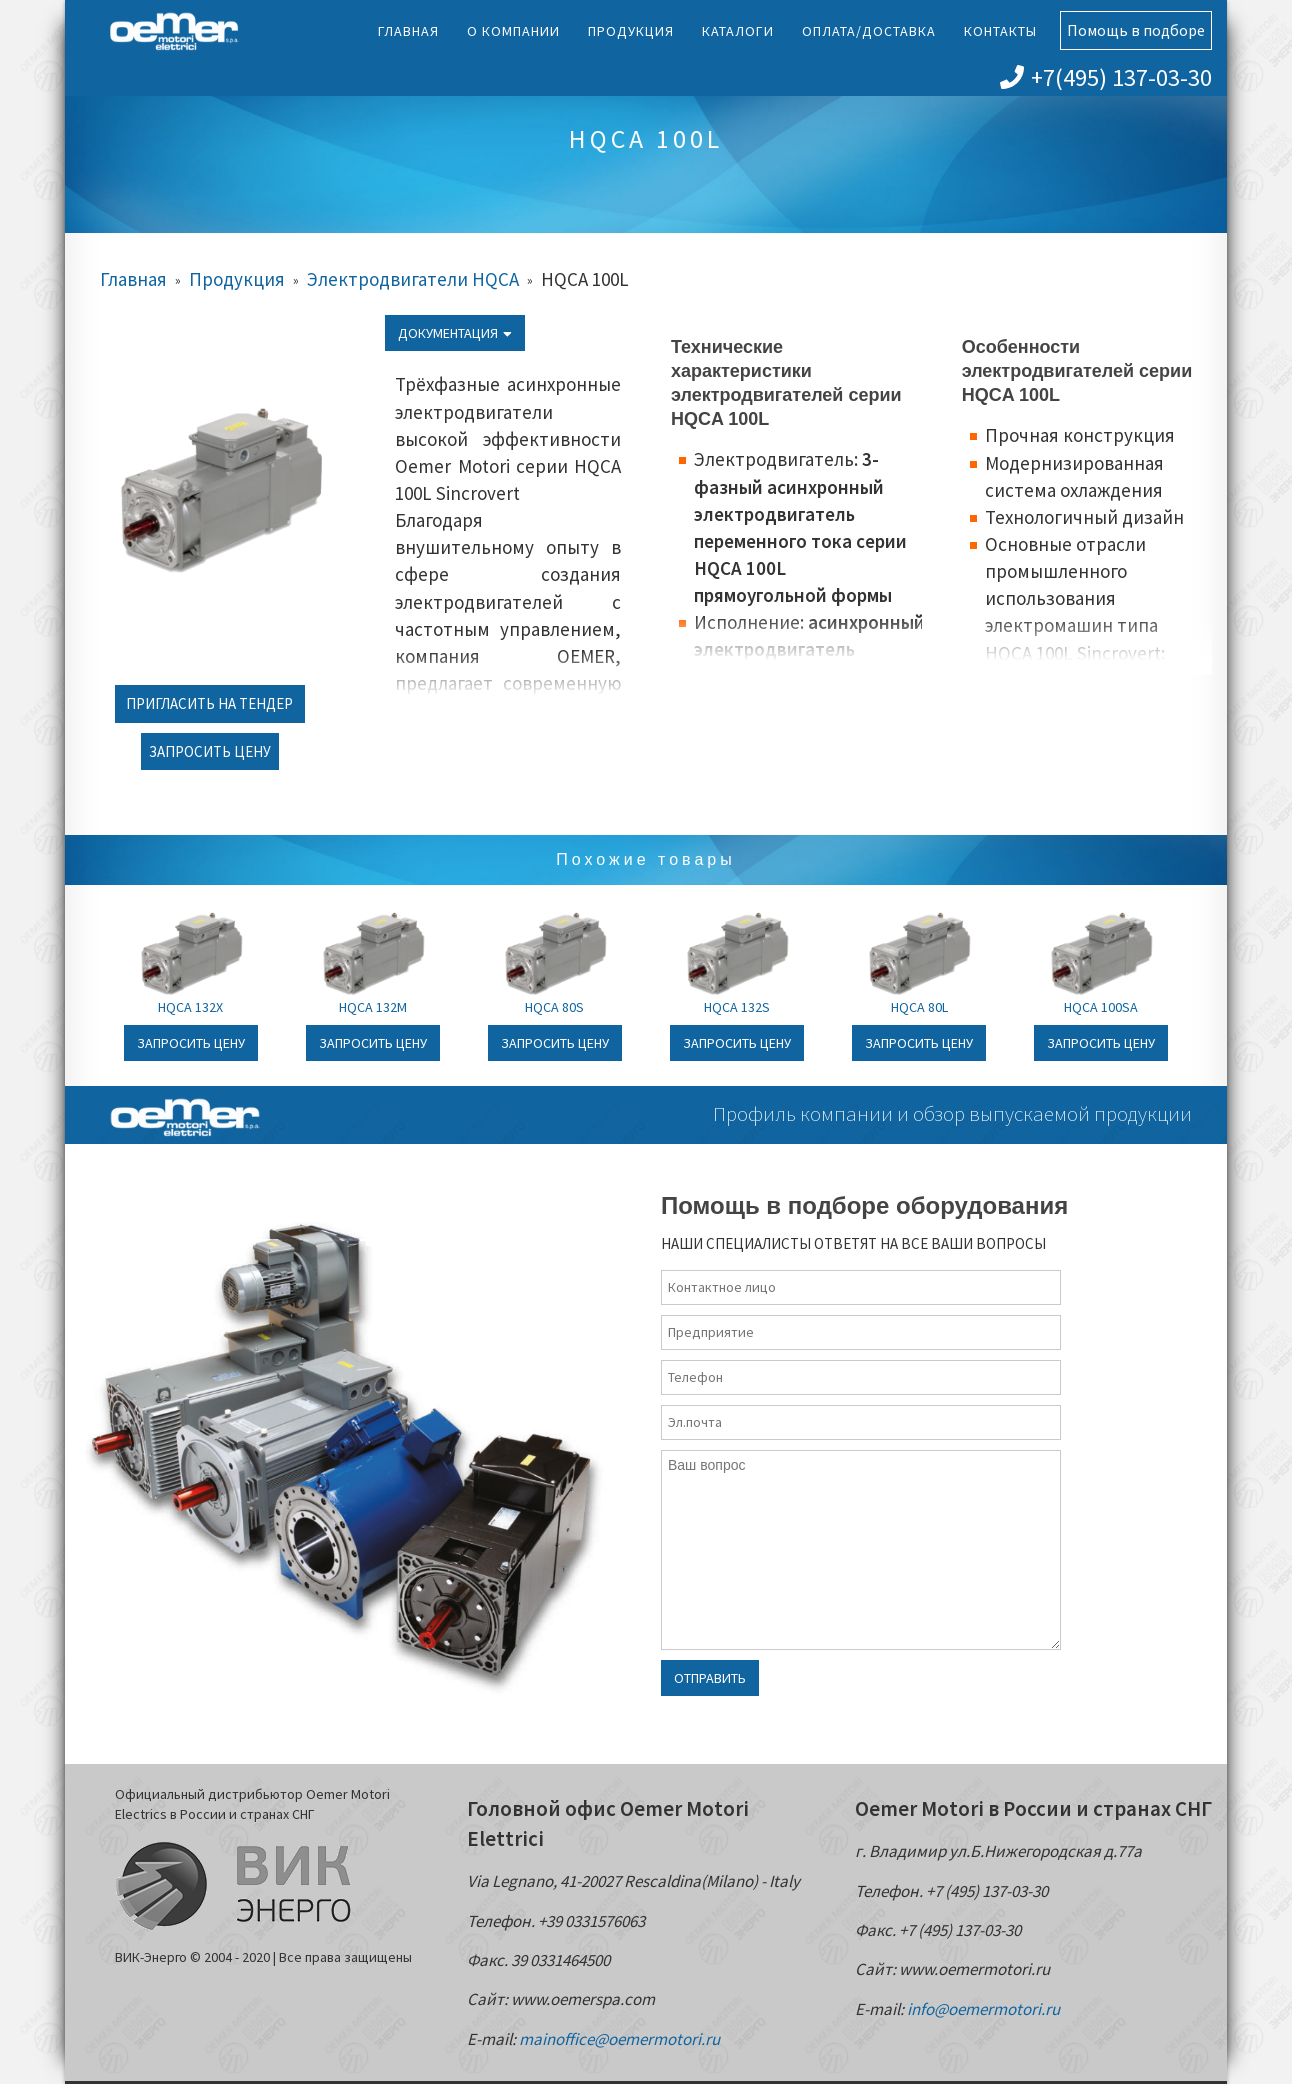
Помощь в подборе (1136, 30)
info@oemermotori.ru (983, 2009)
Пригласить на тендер (209, 703)
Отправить (710, 1678)
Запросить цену (210, 751)
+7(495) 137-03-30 (1106, 77)
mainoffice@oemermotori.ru (619, 2039)
